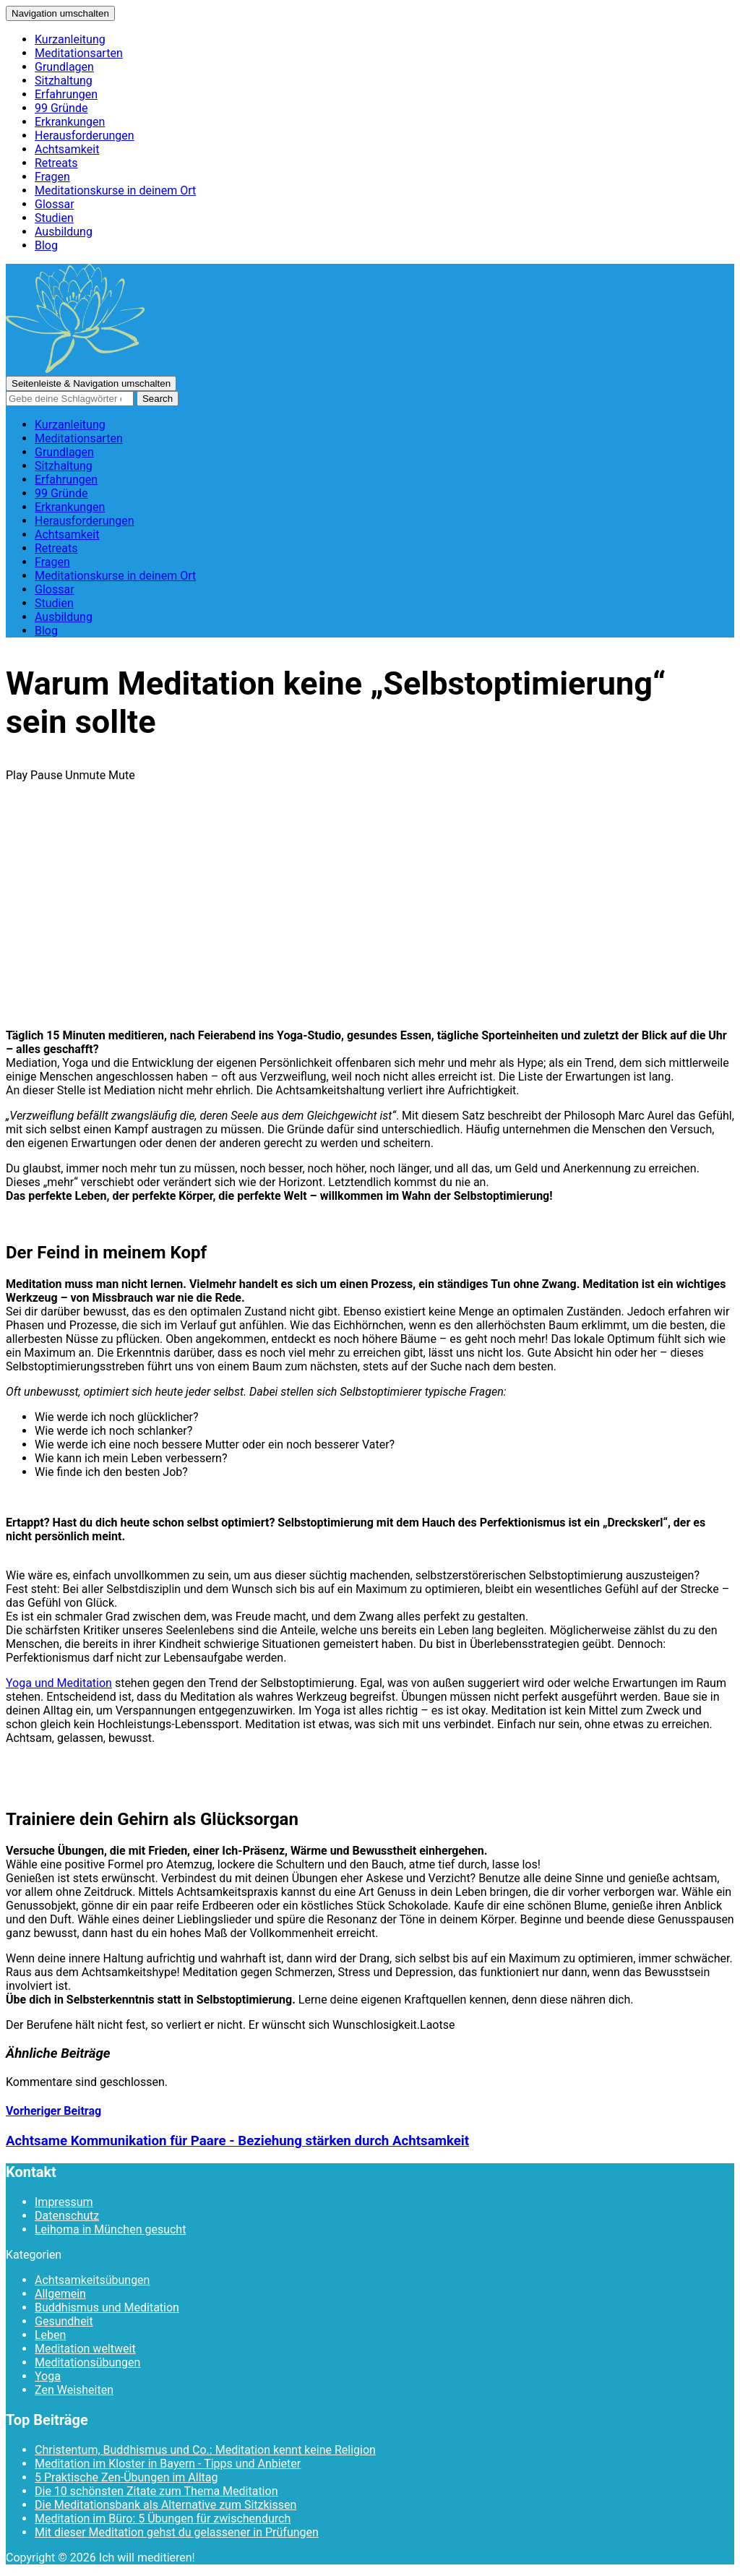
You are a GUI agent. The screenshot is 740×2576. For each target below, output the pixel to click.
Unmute (85, 775)
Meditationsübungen (87, 2362)
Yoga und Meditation (59, 1683)
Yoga (48, 2376)
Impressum (64, 2202)
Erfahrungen (66, 94)
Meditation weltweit (85, 2349)
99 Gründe (61, 108)
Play (16, 775)
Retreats (56, 163)
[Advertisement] (370, 916)
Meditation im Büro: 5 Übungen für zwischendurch (163, 2518)
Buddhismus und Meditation (107, 2307)
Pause (46, 775)
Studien (54, 218)
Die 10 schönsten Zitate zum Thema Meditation (156, 2491)
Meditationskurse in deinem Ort (115, 190)
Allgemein (60, 2294)
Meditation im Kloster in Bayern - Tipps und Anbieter (168, 2463)
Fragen (52, 177)
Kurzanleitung (70, 39)
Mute (121, 775)
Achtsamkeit (67, 149)
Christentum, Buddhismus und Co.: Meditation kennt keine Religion (205, 2450)
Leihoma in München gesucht (110, 2229)
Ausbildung (63, 232)
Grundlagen (64, 67)
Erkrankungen (70, 122)
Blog (46, 245)
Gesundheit (64, 2321)
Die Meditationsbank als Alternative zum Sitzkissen (165, 2505)
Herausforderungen (84, 135)
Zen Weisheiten (74, 2390)
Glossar (54, 204)
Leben (50, 2335)
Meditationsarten (79, 53)
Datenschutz (67, 2216)
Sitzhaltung (63, 80)
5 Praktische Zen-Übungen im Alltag (126, 2477)
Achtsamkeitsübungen (92, 2280)
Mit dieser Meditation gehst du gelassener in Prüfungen (177, 2532)
